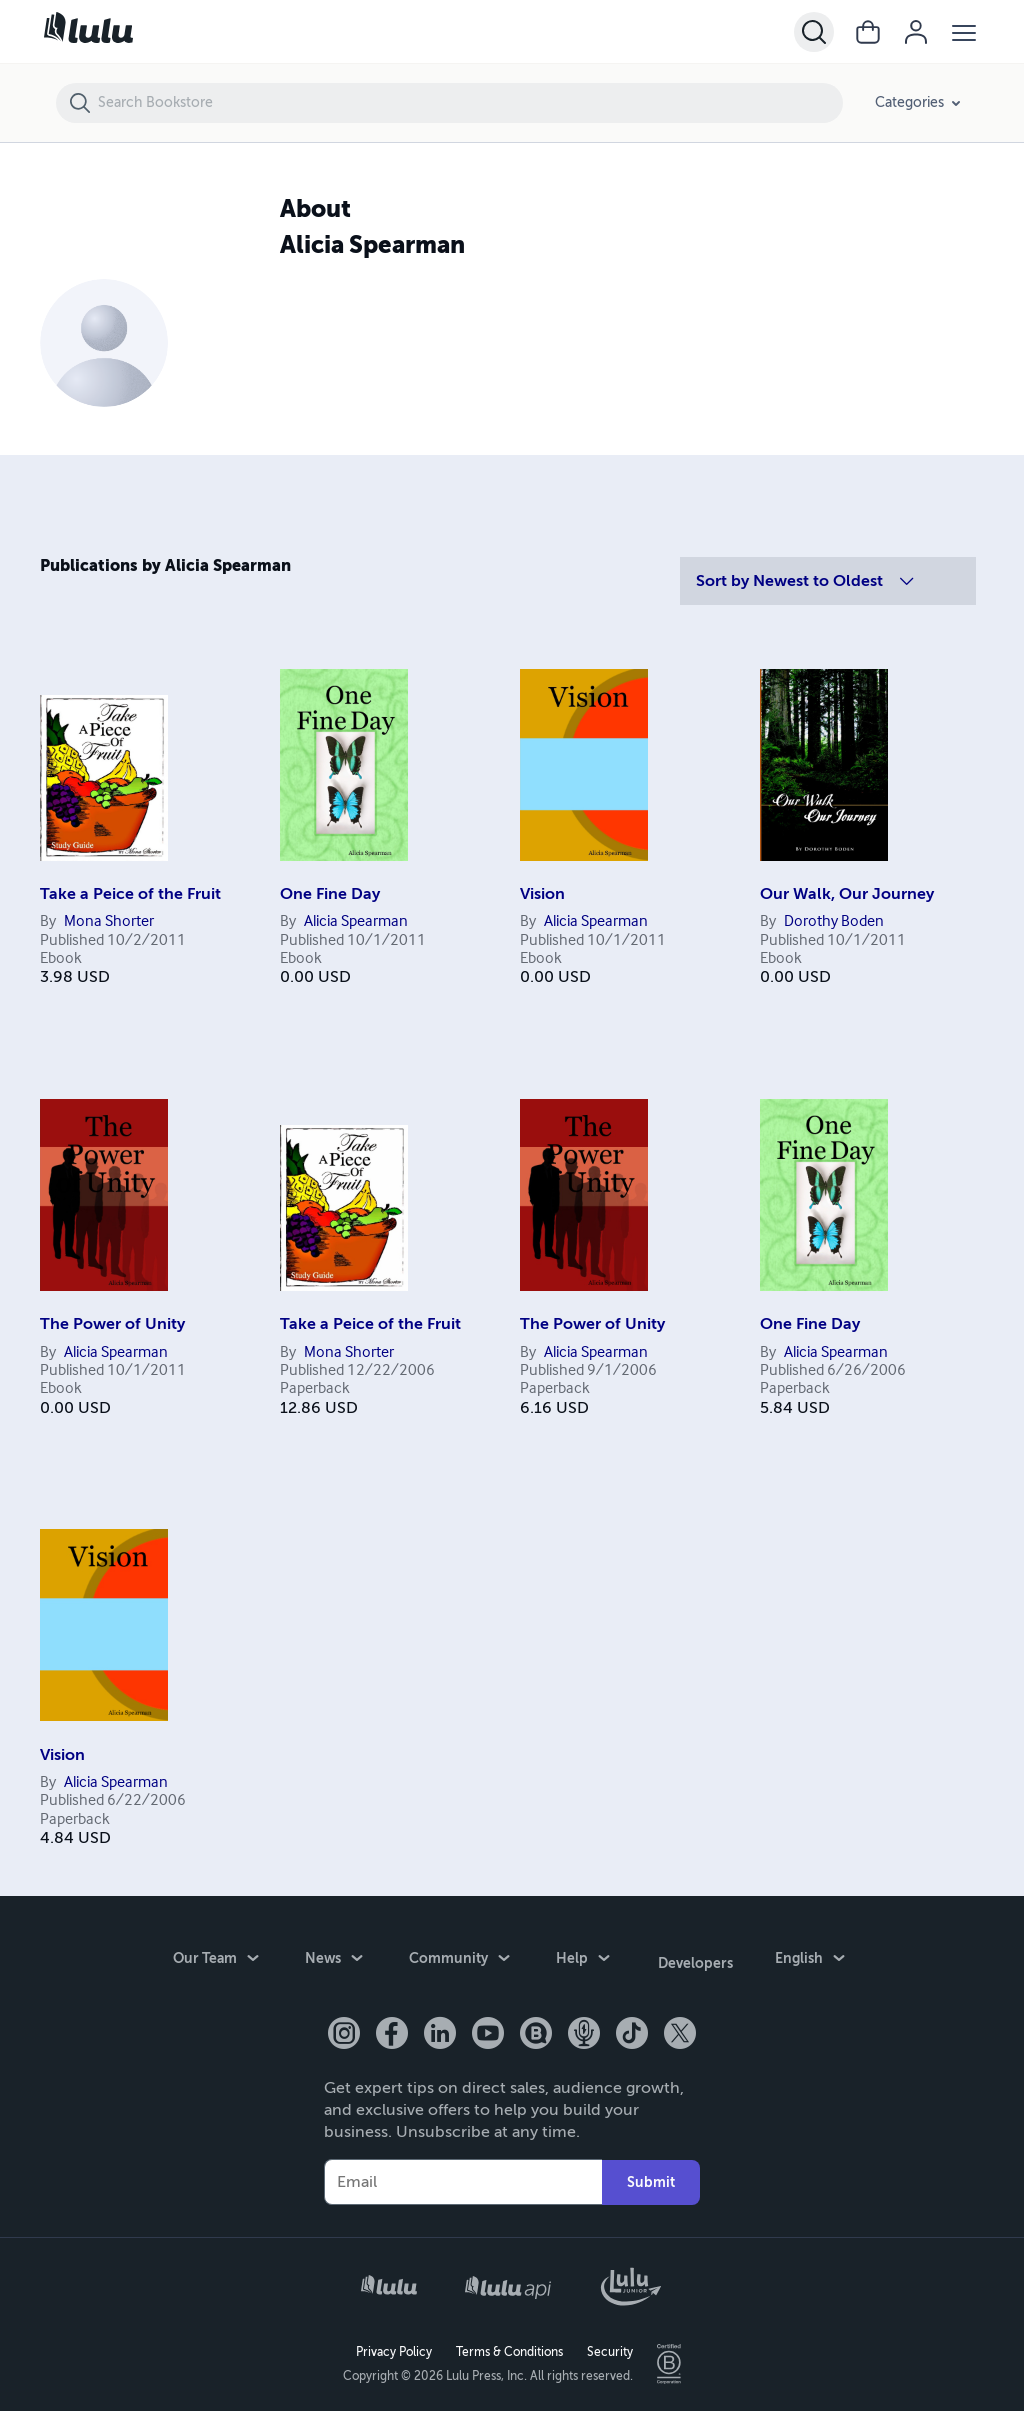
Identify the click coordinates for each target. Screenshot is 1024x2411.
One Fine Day (330, 894)
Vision (542, 894)
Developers (695, 1961)
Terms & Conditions (509, 2347)
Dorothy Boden (834, 922)
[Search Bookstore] (469, 103)
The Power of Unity (112, 1324)
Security (610, 2347)
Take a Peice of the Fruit (130, 894)
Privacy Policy (394, 2347)
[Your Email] (463, 2177)
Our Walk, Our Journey (847, 894)
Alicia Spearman (356, 922)
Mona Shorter (109, 922)
